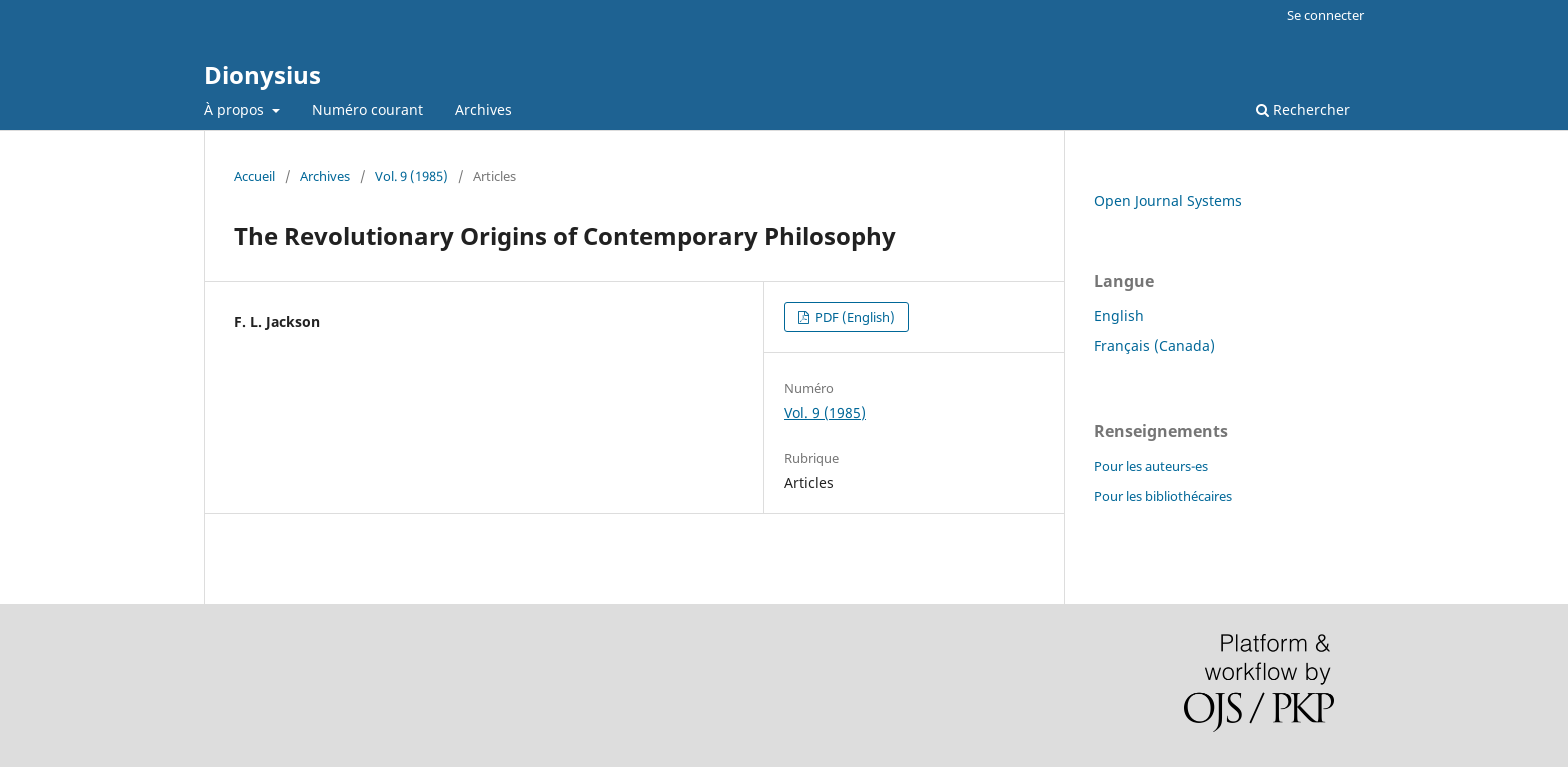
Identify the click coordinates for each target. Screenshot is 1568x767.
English (1119, 315)
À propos (236, 109)
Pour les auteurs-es (1151, 466)
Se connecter (1325, 15)
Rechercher (1303, 109)
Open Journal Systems (1168, 200)
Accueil (254, 176)
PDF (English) (853, 317)
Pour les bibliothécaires (1163, 496)
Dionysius (262, 74)
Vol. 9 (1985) (411, 176)
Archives (483, 109)
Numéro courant (367, 109)
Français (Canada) (1154, 345)
